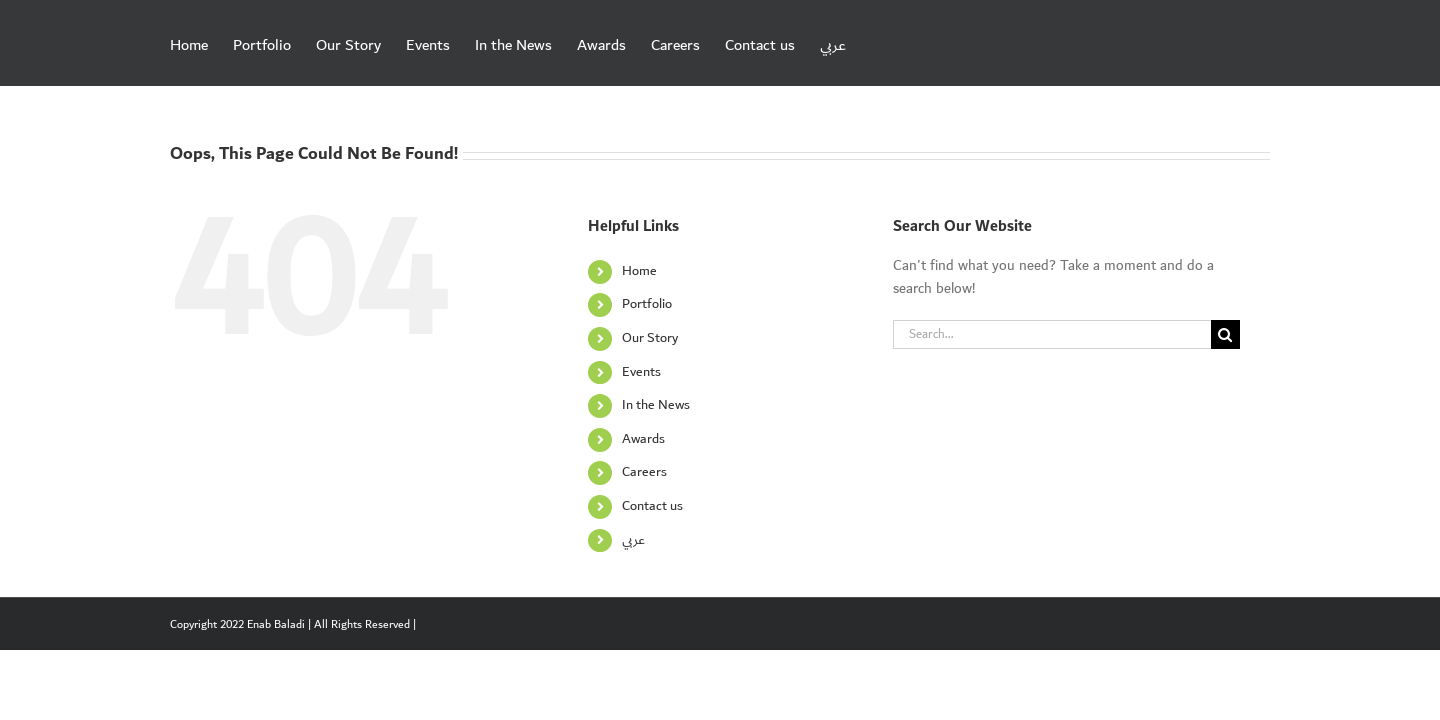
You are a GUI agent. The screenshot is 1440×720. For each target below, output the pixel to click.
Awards (643, 439)
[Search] (1225, 334)
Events (641, 372)
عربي (633, 540)
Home (639, 271)
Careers (644, 472)
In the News (656, 405)
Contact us (652, 506)
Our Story (650, 338)
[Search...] (1052, 334)
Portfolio (647, 304)
